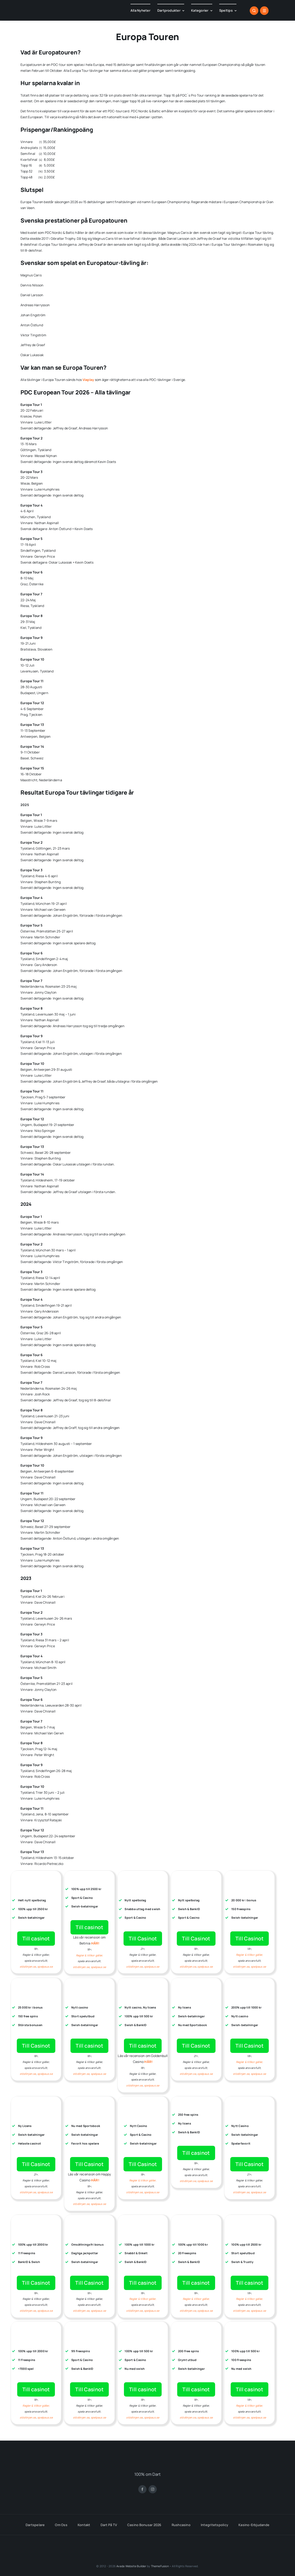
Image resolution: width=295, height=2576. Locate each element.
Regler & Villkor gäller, (89, 1955)
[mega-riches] (36, 1991)
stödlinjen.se (28, 1966)
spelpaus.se (45, 1966)
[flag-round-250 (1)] (118, 2506)
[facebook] (142, 2489)
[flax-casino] (196, 1884)
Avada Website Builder (131, 2566)
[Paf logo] (89, 2335)
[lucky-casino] (89, 2228)
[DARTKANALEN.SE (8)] (147, 2456)
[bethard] (196, 2228)
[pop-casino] (250, 2109)
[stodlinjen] (105, 2541)
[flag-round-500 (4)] (64, 2506)
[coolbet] (143, 2335)
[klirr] (36, 2109)
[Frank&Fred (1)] (196, 1991)
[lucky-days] (250, 2335)
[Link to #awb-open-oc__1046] (254, 10)
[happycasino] (89, 2109)
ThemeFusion (160, 2566)
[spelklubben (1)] (143, 2109)
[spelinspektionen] (31, 2542)
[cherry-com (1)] (250, 1991)
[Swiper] (36, 1884)
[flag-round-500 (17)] (145, 2506)
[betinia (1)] (89, 1878)
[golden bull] (143, 1991)
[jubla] (143, 1884)
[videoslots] (36, 2335)
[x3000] (143, 2228)
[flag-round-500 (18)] (171, 2506)
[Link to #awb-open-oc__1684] (264, 10)
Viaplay (88, 379)
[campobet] (250, 2228)
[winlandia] (89, 1991)
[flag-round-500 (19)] (91, 2506)
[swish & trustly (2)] (36, 1926)
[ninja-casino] (196, 2103)
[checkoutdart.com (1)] (58, 10)
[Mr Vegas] (36, 2228)
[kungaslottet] (250, 1884)
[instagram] (153, 2489)
